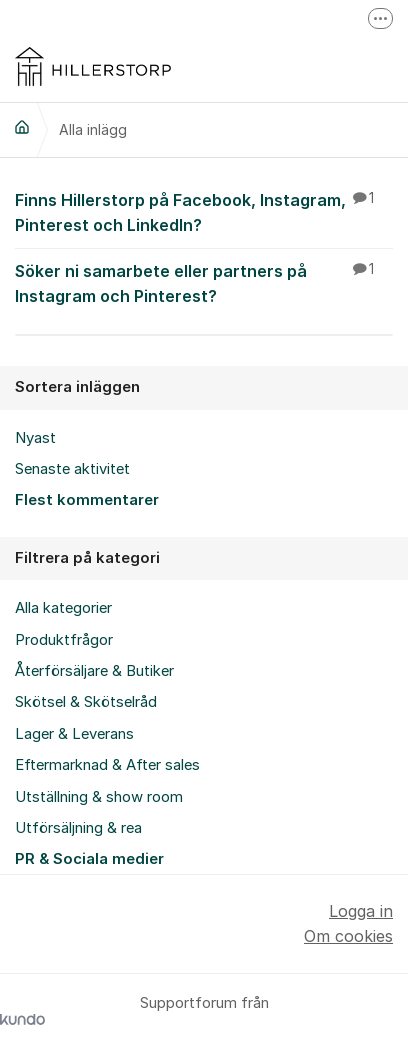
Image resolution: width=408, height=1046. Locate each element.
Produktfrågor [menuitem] (64, 640)
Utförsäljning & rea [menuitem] (78, 828)
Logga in (361, 911)
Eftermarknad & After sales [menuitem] (107, 765)
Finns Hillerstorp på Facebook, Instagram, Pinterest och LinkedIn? (204, 211)
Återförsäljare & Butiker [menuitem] (94, 671)
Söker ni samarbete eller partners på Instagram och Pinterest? (204, 282)
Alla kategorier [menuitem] (63, 608)
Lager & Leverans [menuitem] (74, 734)
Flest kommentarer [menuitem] (87, 500)
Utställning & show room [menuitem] (99, 797)
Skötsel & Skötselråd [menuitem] (86, 702)
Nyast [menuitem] (35, 438)
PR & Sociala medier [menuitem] (89, 859)
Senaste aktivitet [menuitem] (72, 469)
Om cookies (348, 936)
